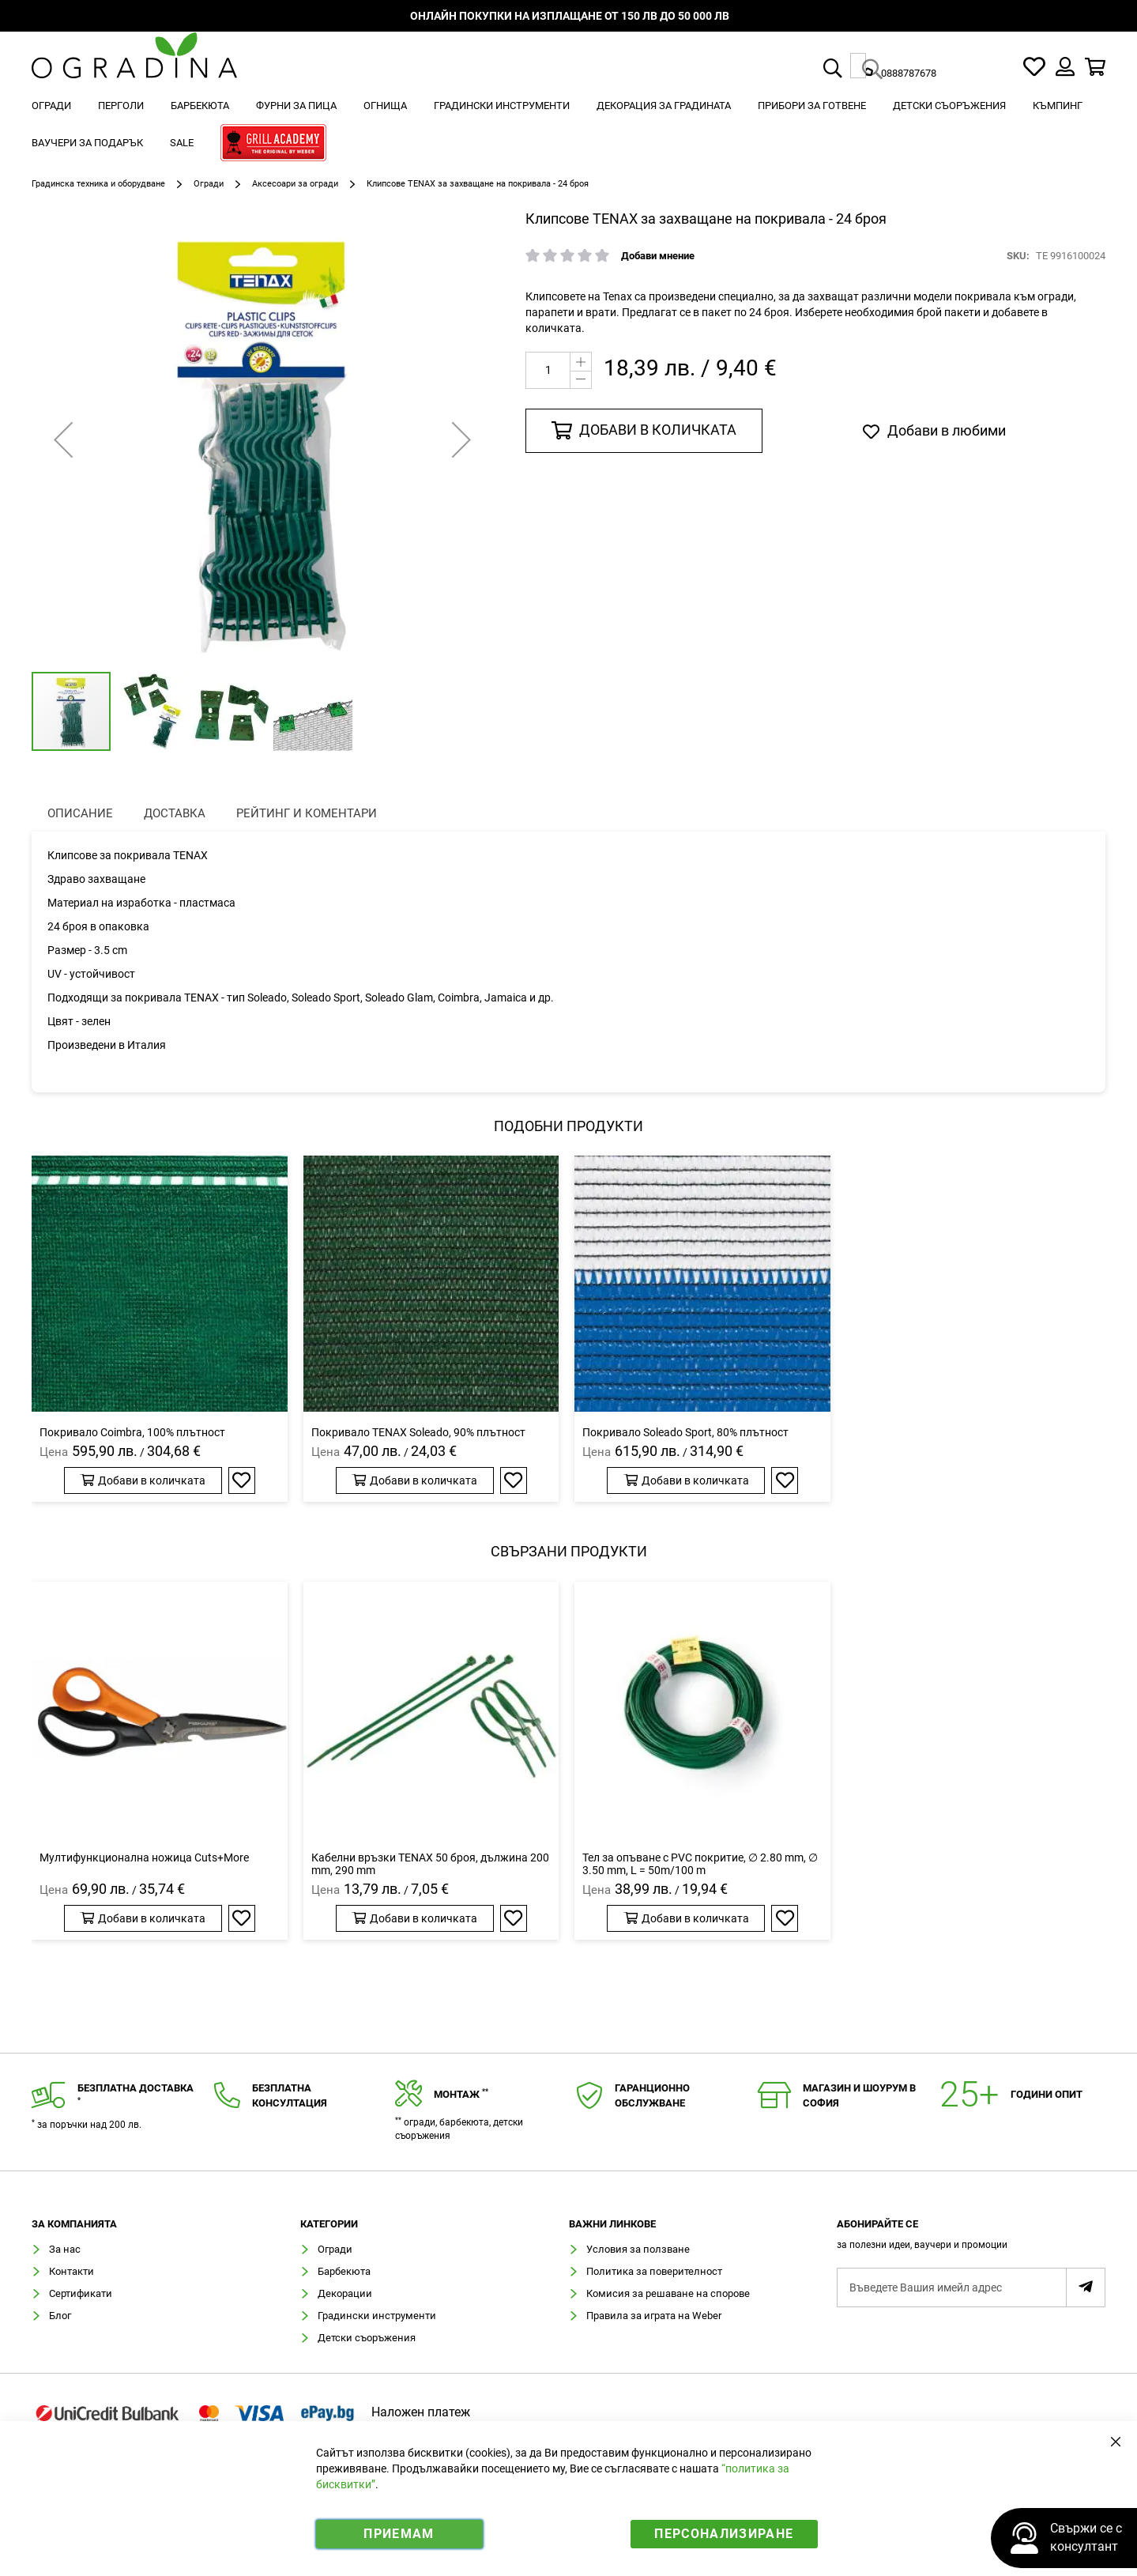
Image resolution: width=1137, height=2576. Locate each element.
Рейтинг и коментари (306, 813)
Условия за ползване (638, 2249)
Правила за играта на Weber (653, 2315)
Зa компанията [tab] (74, 2224)
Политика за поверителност (654, 2271)
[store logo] (134, 66)
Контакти (71, 2271)
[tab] (971, 2239)
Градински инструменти (377, 2315)
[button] (63, 439)
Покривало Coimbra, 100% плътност (132, 1432)
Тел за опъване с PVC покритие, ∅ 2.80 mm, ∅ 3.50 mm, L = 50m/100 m (700, 1863)
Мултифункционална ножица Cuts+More (144, 1857)
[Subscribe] (1085, 2287)
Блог (60, 2315)
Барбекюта (344, 2271)
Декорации (345, 2293)
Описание (80, 813)
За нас (65, 2249)
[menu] (568, 126)
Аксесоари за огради (295, 184)
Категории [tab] (329, 2224)
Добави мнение (658, 256)
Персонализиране (723, 2533)
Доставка (174, 813)
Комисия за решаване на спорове (668, 2293)
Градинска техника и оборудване (98, 184)
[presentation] (80, 814)
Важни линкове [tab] (612, 2224)
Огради (209, 184)
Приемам (398, 2533)
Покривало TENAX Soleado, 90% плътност (418, 1432)
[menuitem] (51, 105)
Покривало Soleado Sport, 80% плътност (685, 1432)
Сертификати (80, 2293)
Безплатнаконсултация (289, 2095)
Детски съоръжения (367, 2338)
